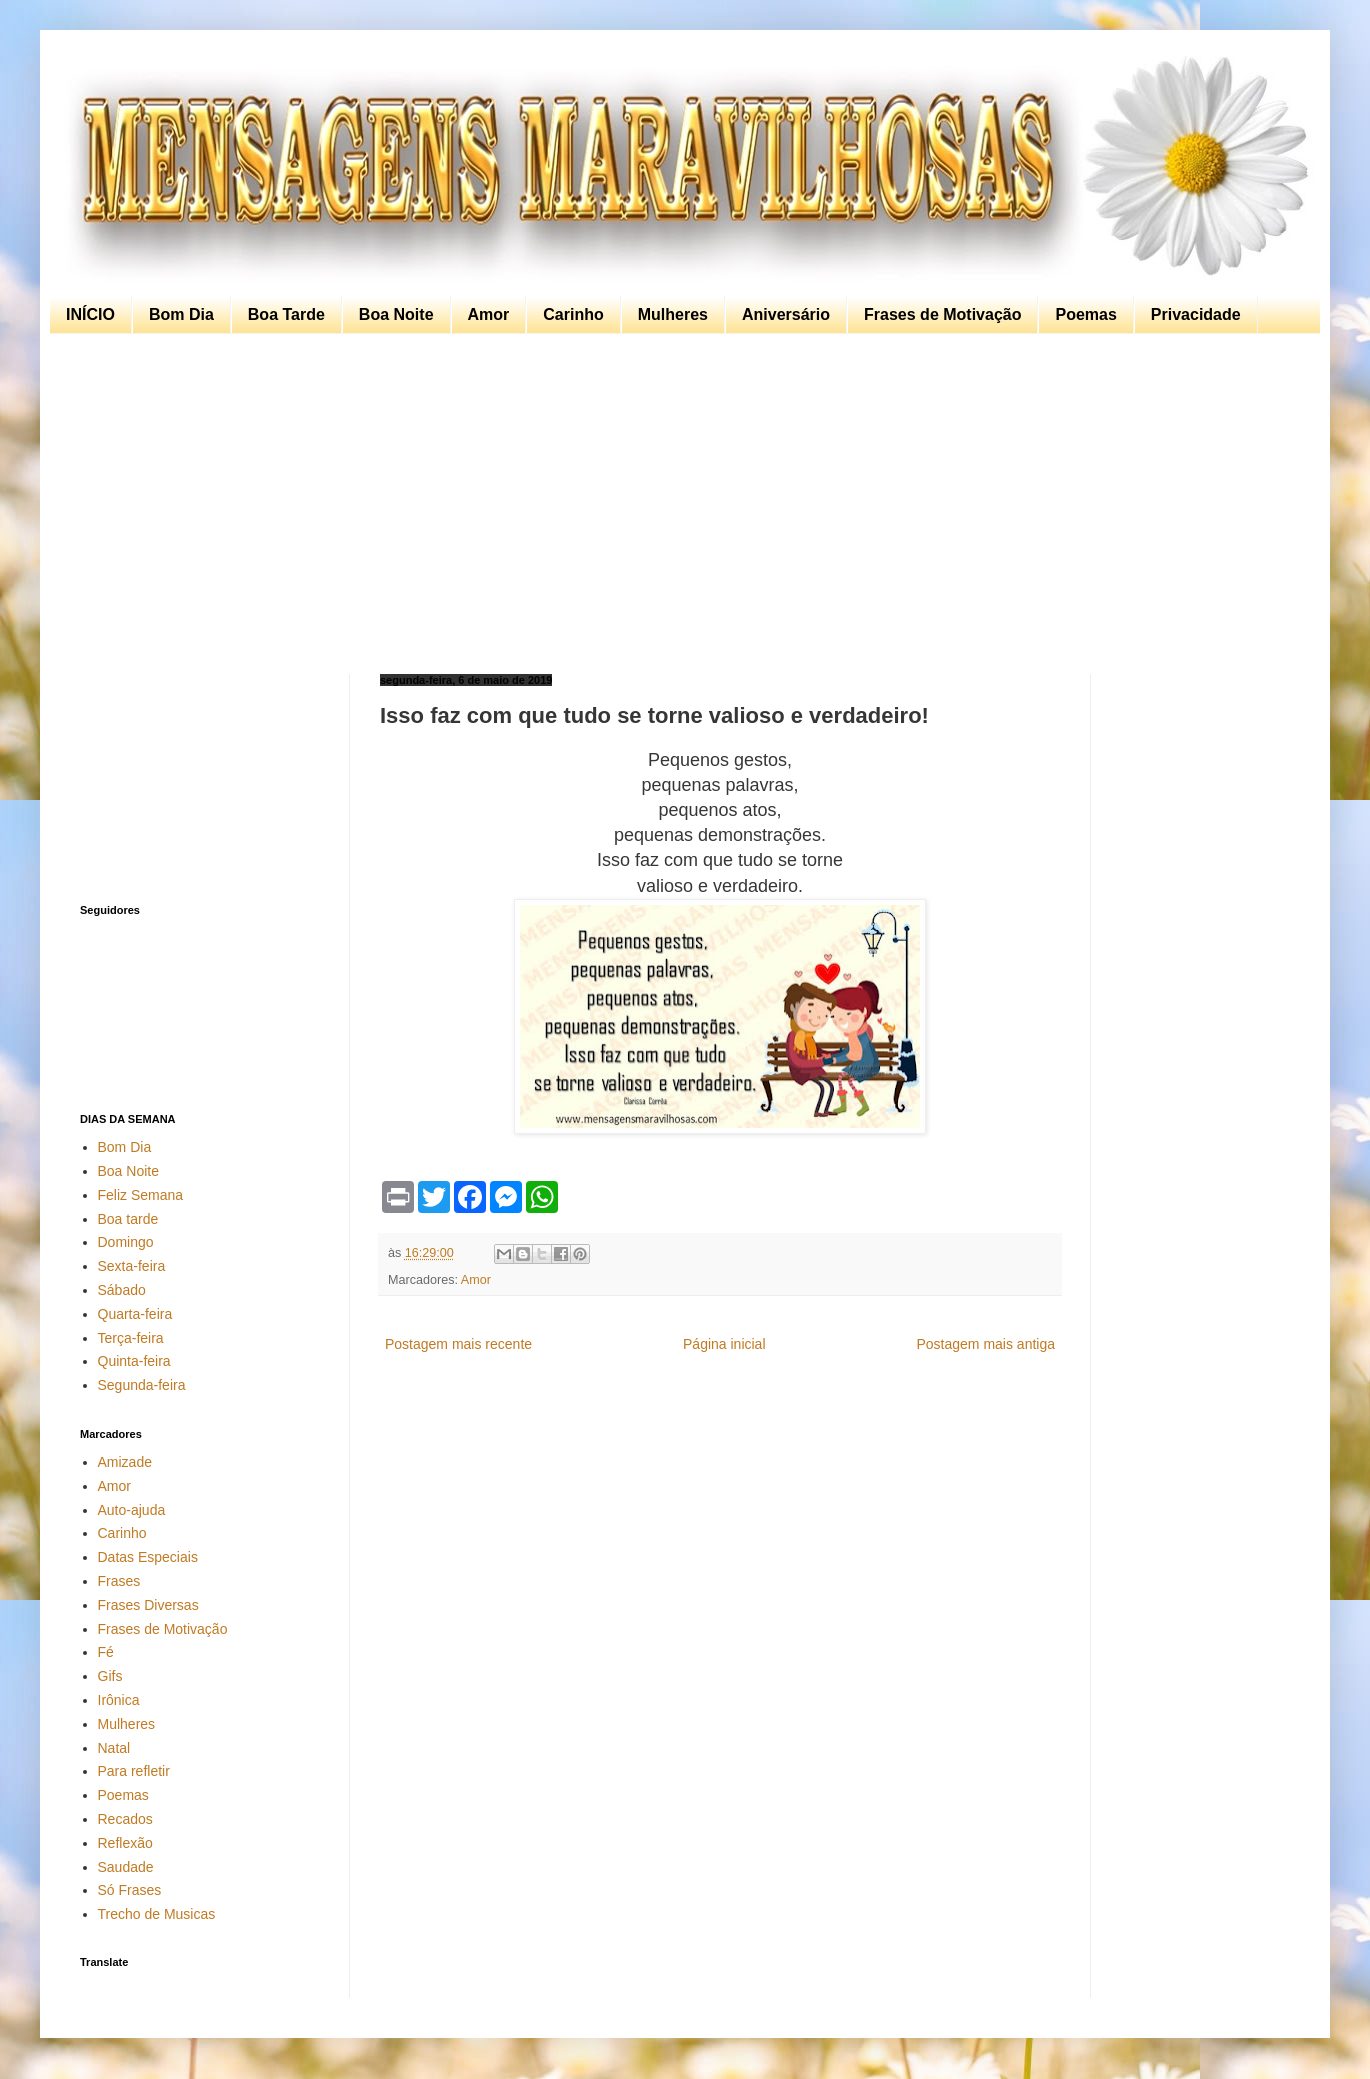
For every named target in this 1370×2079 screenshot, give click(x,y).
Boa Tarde (286, 314)
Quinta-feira (134, 1361)
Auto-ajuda (132, 1510)
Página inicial (724, 1344)
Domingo (126, 1242)
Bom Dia (181, 314)
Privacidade (1196, 314)
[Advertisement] (680, 504)
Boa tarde (128, 1219)
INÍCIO (90, 314)
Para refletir (134, 1771)
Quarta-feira (135, 1314)
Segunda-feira (142, 1385)
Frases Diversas (148, 1605)
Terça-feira (131, 1338)
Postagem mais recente (458, 1344)
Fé (106, 1652)
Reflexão (125, 1843)
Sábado (122, 1290)
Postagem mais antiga (985, 1344)
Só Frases (130, 1890)
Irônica (119, 1700)
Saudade (126, 1867)
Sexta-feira (132, 1266)
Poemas (1085, 314)
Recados (125, 1819)
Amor (489, 314)
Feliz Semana (141, 1195)
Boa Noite (396, 314)
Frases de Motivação (942, 314)
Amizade (125, 1462)
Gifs (110, 1676)
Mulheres (673, 314)
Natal (114, 1748)
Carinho (573, 314)
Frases (119, 1581)
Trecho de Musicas (157, 1914)
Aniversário (786, 314)
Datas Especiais (148, 1557)
